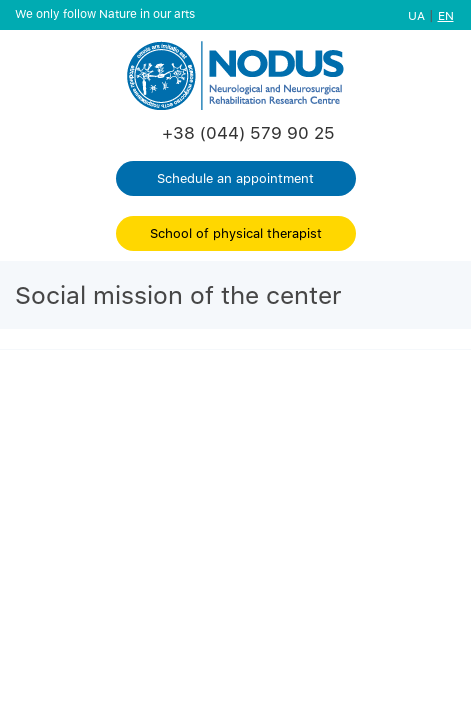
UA (416, 15)
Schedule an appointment (235, 178)
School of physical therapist (236, 233)
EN (446, 15)
